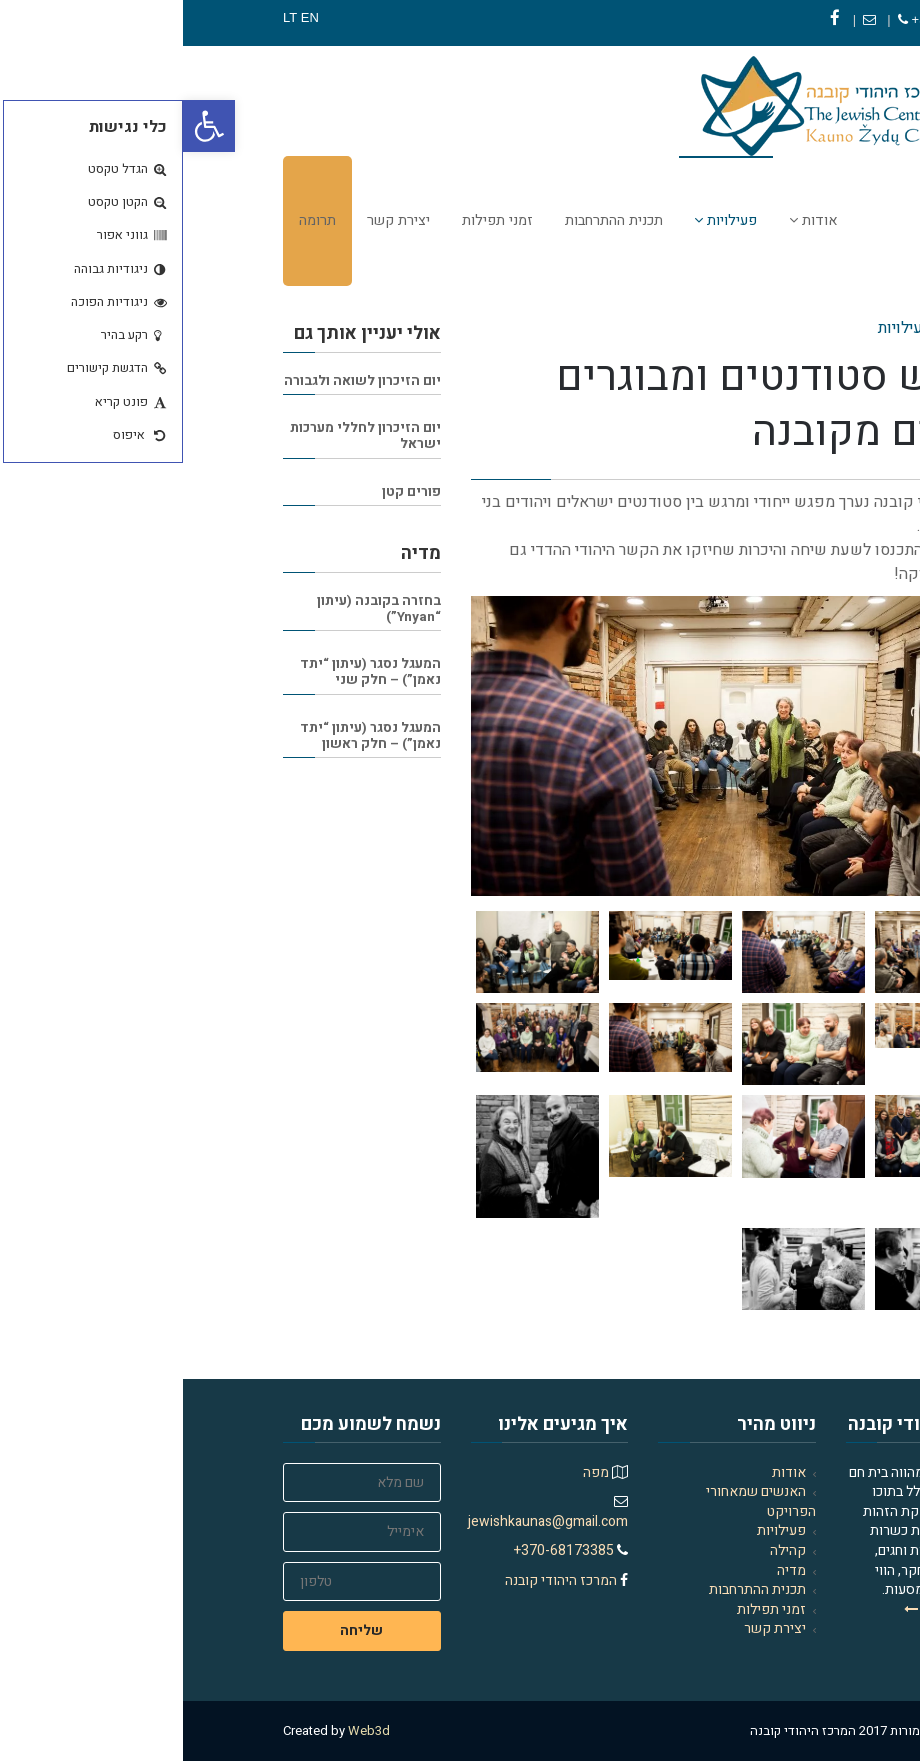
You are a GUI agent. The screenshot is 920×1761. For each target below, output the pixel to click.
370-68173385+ (767, 19)
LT (107, 17)
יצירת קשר (592, 1628)
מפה (413, 1472)
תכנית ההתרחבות (574, 1589)
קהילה (605, 1550)
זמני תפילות (588, 1609)
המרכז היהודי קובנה (379, 1580)
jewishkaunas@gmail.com (365, 1521)
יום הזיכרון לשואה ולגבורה (179, 381)
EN (127, 17)
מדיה (608, 1570)
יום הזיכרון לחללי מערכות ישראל (182, 436)
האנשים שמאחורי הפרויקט (578, 1501)
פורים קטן (228, 492)
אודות (606, 1472)
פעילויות (598, 1530)
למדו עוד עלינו (770, 1609)
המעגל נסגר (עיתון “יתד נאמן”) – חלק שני (187, 672)
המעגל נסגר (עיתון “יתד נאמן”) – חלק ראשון (187, 736)
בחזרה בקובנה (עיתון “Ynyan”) (196, 609)
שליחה (178, 1630)
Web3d (186, 1730)
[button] (26, 126)
